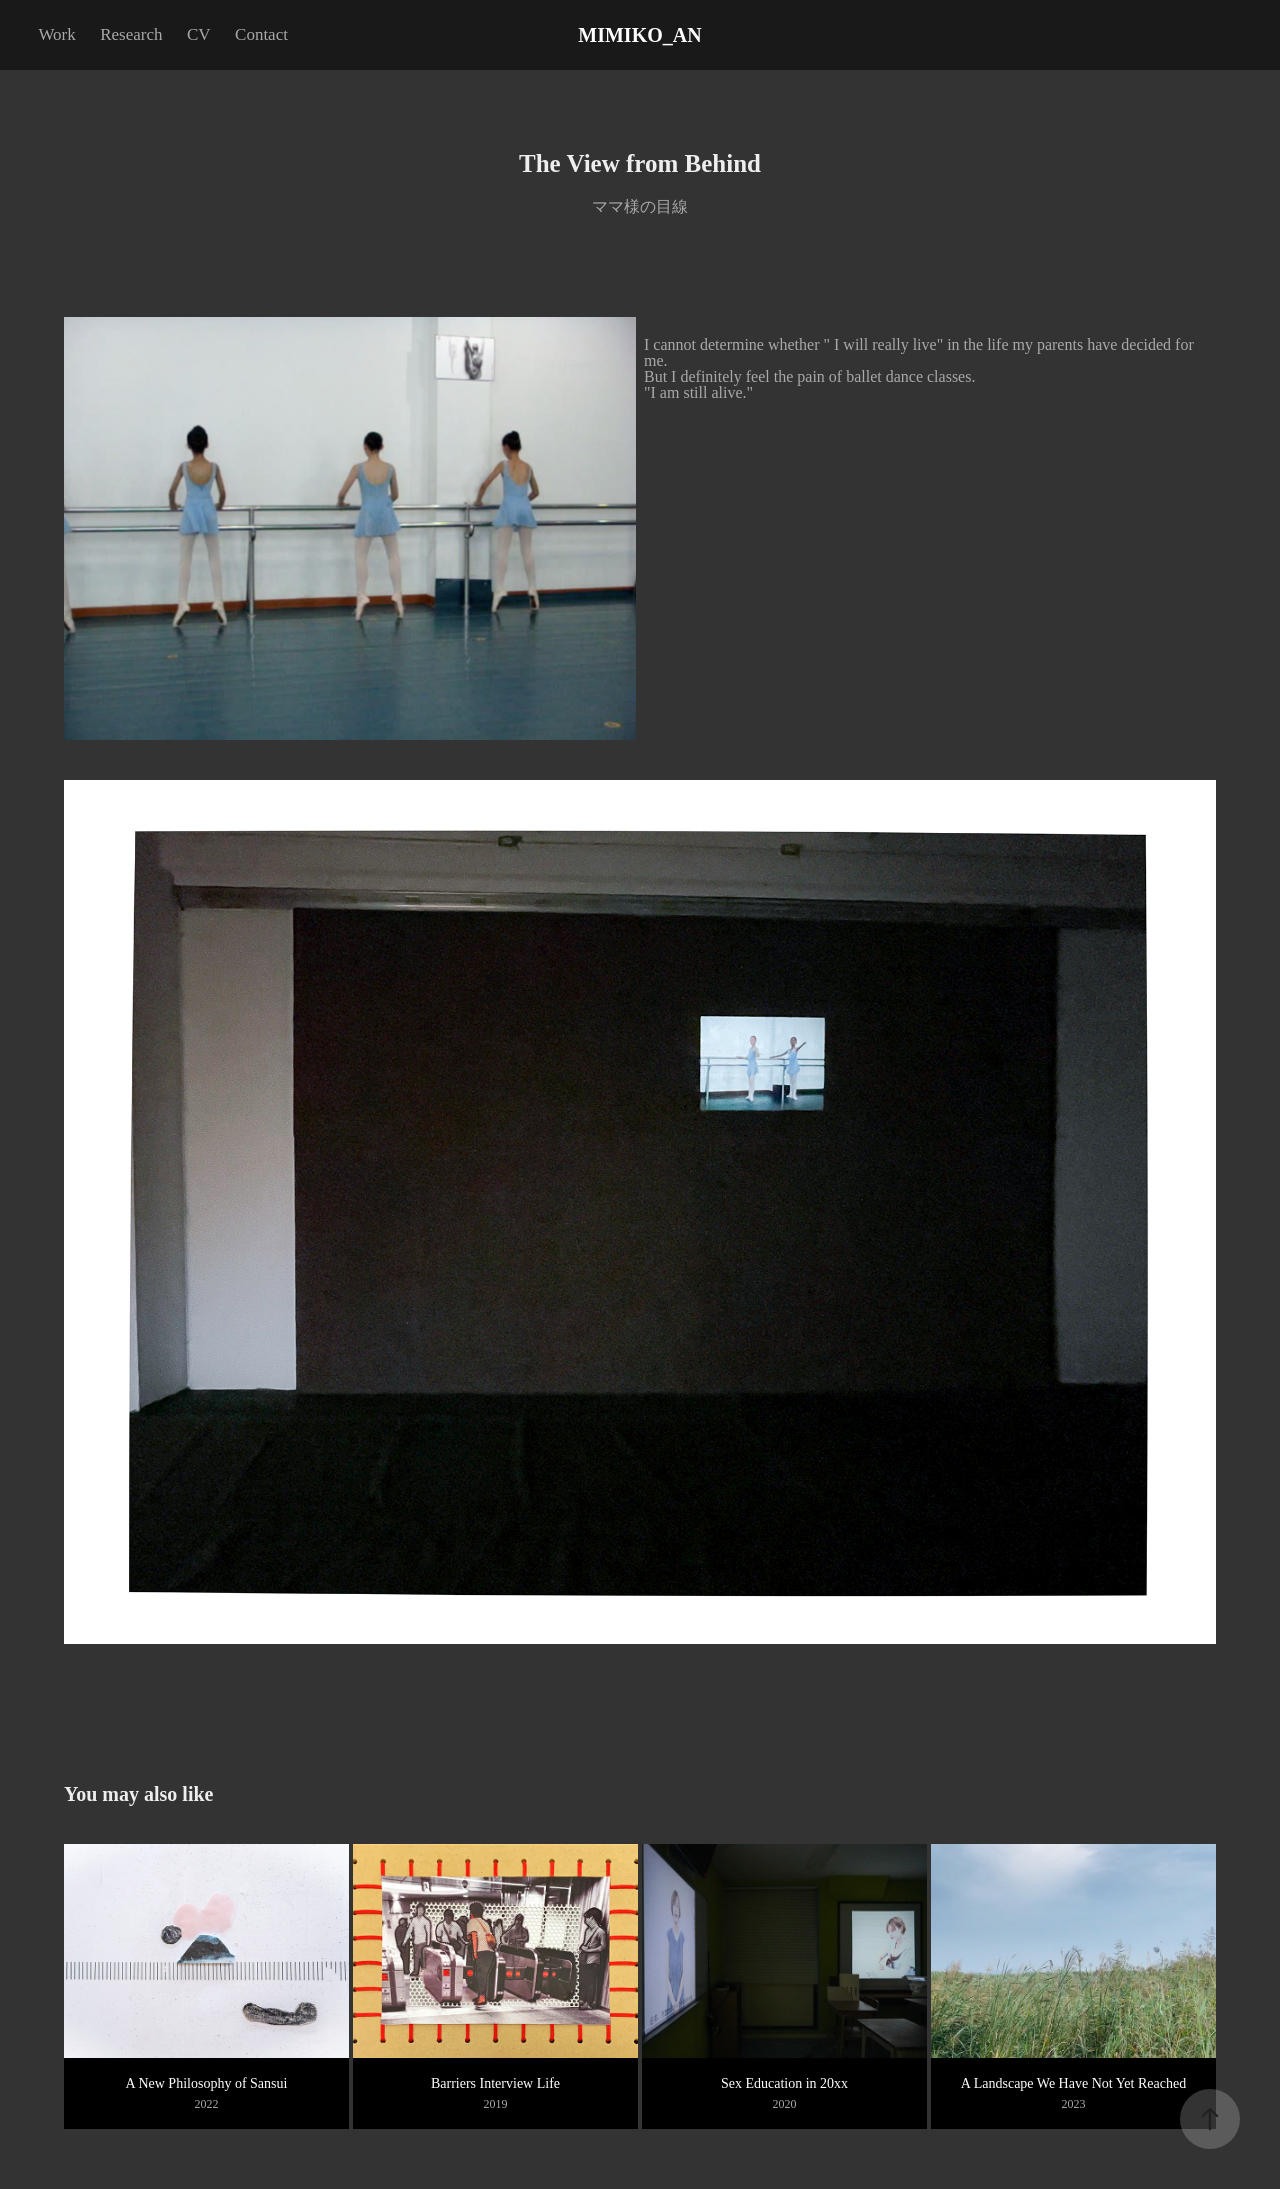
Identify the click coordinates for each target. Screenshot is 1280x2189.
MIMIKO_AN (639, 35)
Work (56, 34)
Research (131, 34)
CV (199, 34)
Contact (261, 34)
